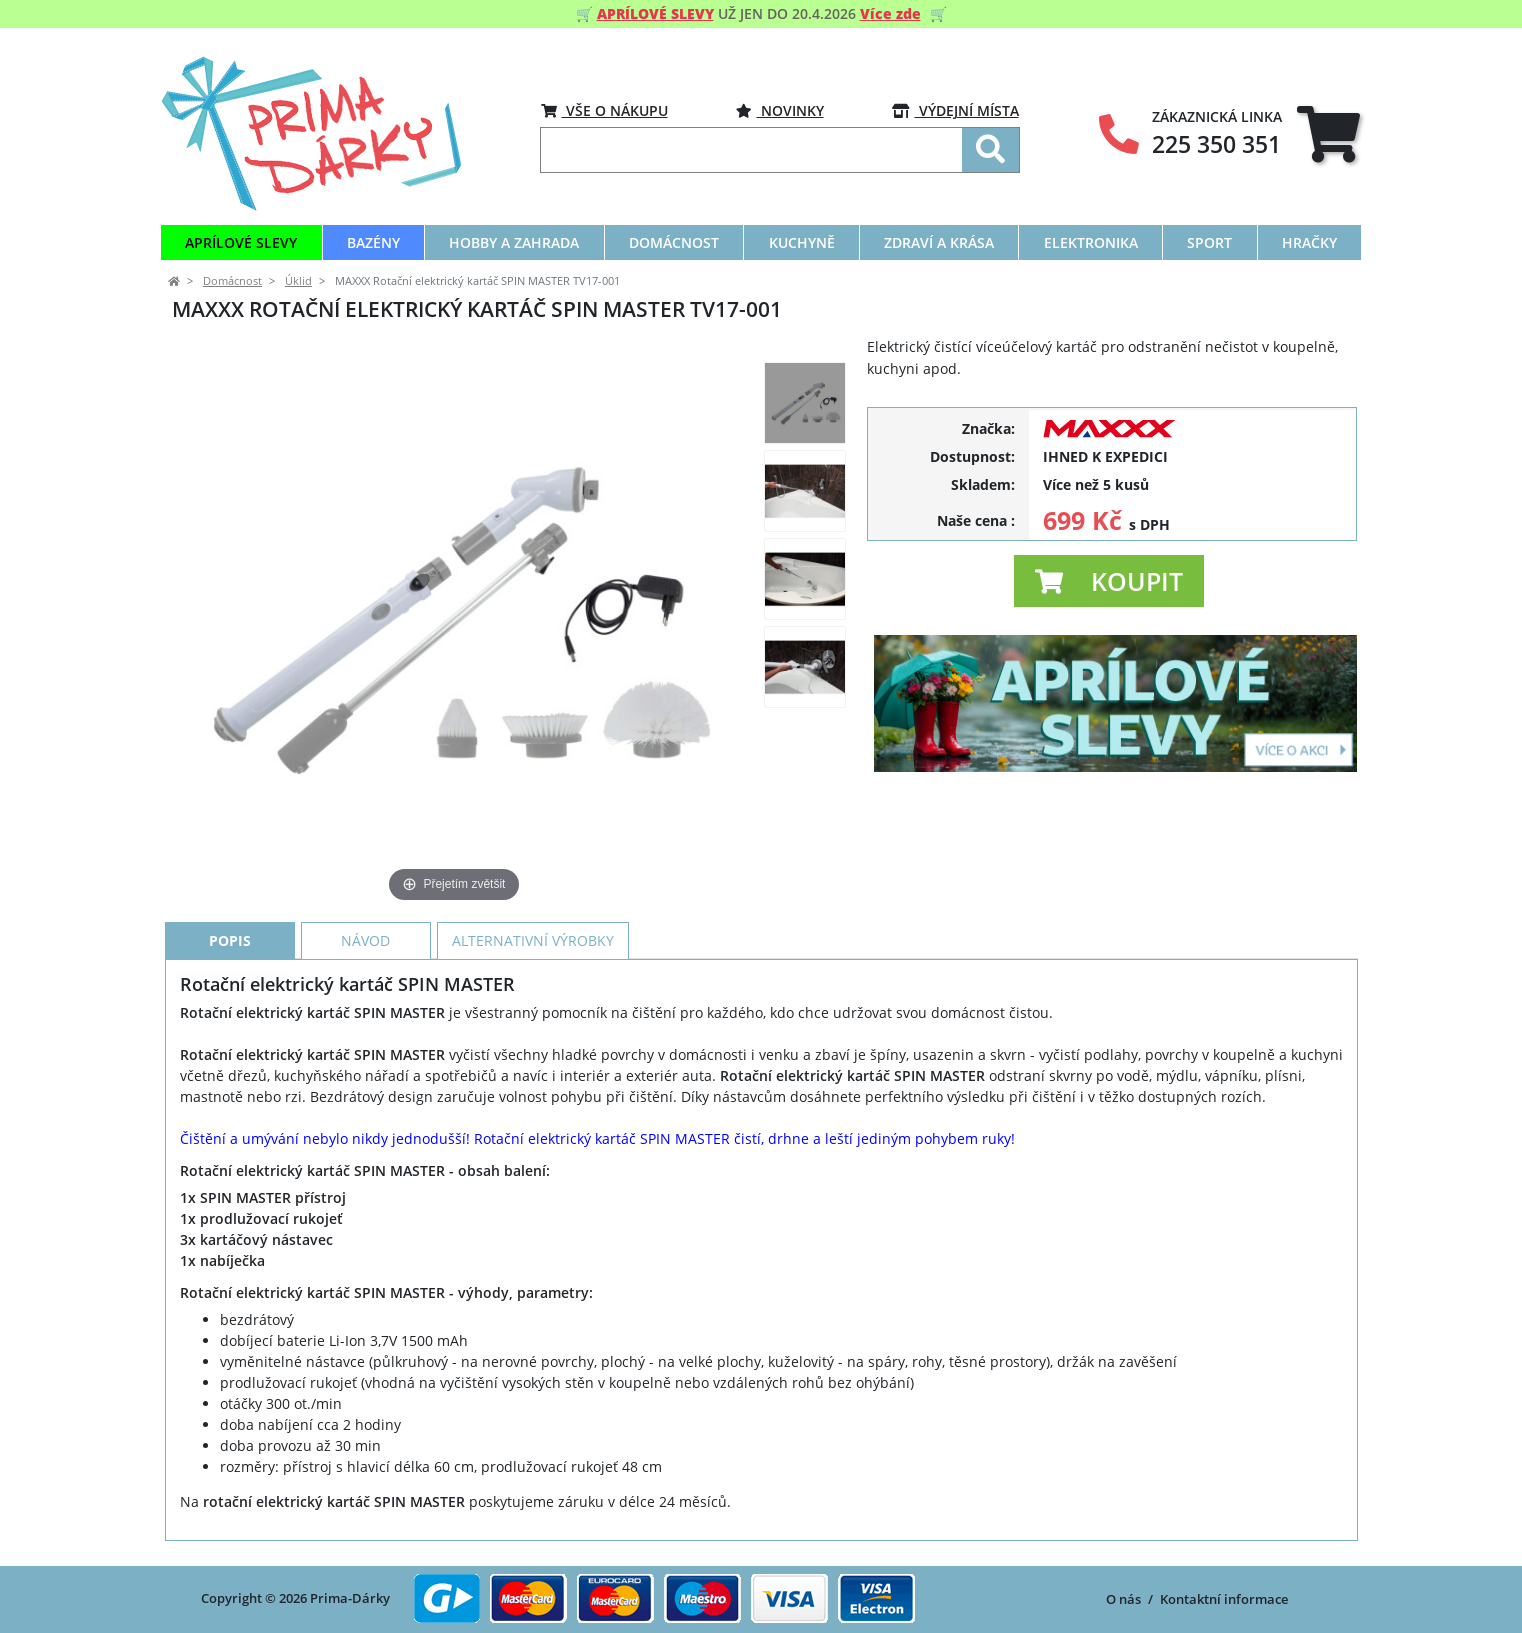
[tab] (1328, 133)
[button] (1109, 581)
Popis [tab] (230, 940)
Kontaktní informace (1224, 1599)
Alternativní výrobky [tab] (533, 940)
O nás (1123, 1599)
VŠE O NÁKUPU (604, 110)
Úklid (298, 281)
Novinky (780, 110)
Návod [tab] (365, 940)
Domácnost (232, 281)
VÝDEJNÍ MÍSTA (955, 110)
